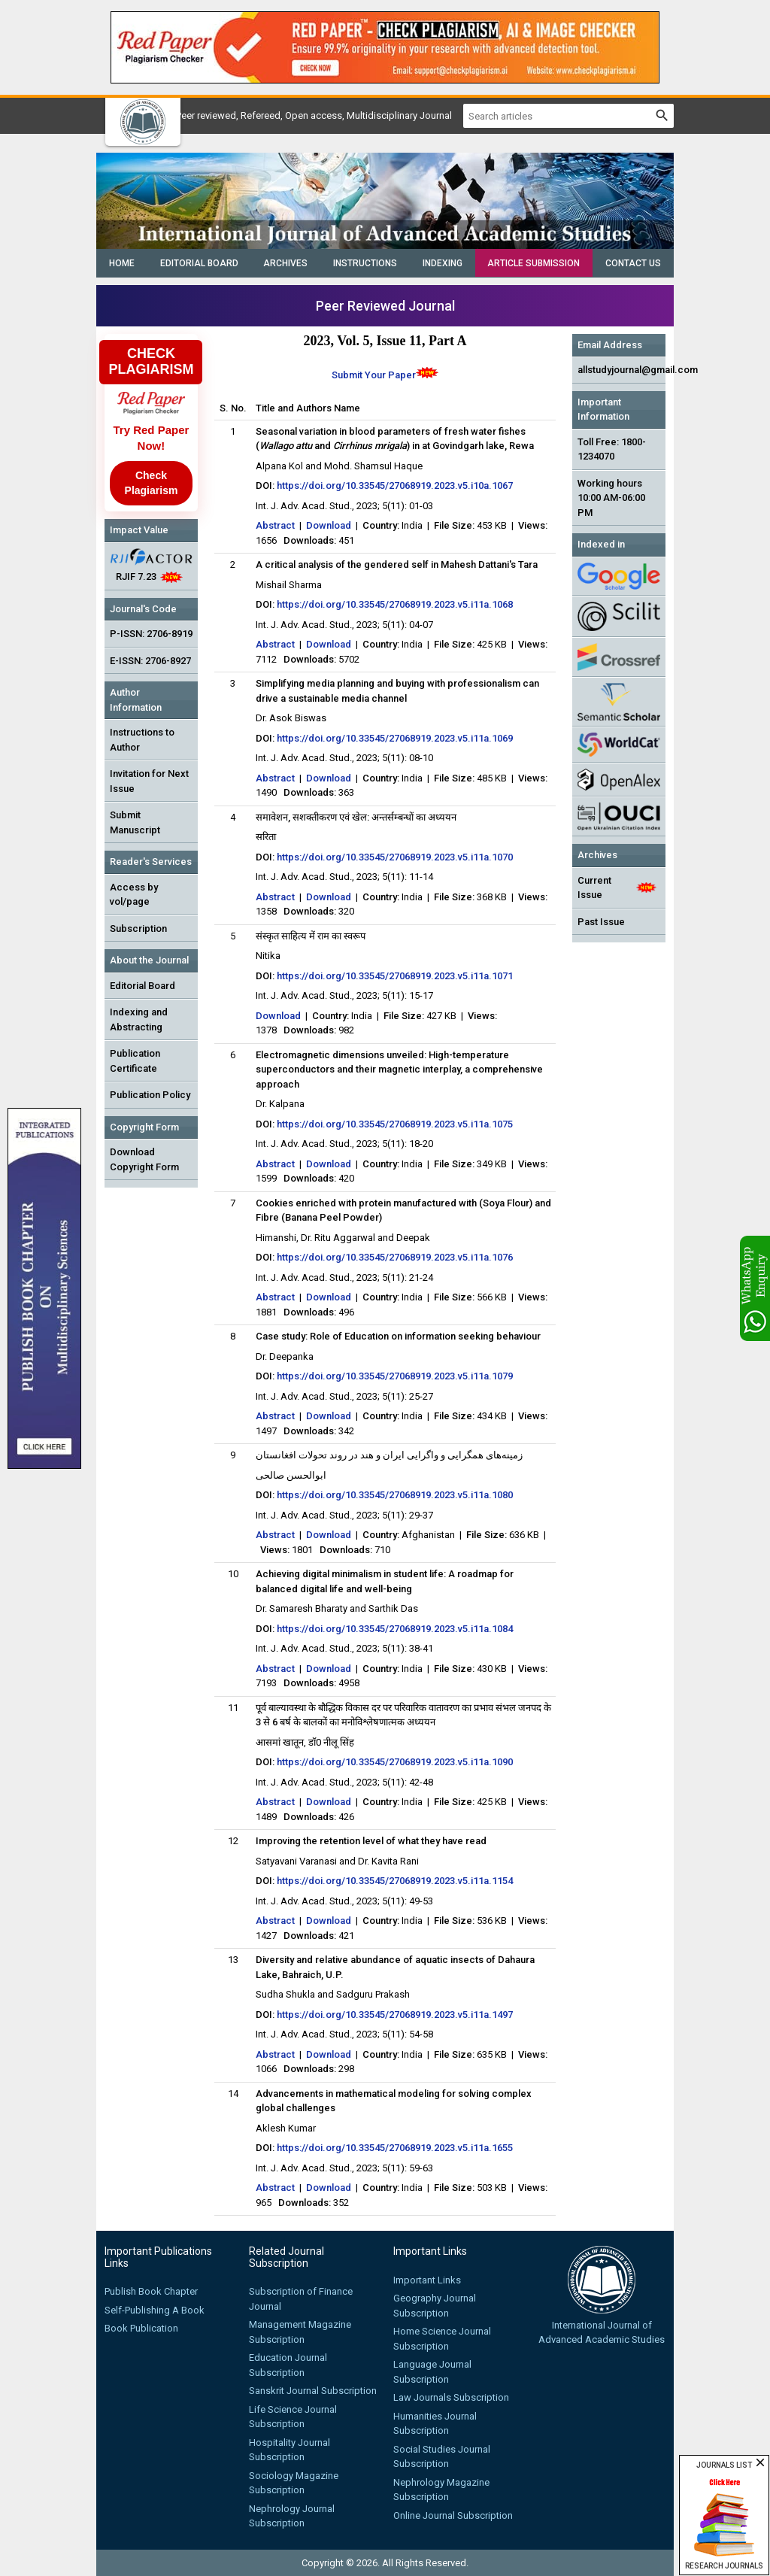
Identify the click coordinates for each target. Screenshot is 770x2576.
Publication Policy (150, 1094)
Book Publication (141, 2328)
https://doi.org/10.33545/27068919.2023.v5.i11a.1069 (395, 738)
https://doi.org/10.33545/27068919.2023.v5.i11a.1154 (395, 1880)
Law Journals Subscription (451, 2397)
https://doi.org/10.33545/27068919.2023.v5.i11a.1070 (395, 857)
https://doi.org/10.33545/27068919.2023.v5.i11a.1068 (395, 604)
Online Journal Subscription (453, 2515)
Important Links (427, 2280)
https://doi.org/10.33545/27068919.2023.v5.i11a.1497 (395, 2014)
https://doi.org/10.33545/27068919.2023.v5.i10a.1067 (395, 485)
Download (328, 525)
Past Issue (601, 921)
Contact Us (633, 263)
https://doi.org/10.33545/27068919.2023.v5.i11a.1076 (395, 1257)
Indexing (442, 263)
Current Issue (594, 888)
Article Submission (533, 263)
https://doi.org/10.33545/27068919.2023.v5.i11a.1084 (395, 1628)
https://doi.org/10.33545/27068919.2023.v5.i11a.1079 (395, 1376)
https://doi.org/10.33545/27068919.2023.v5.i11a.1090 (395, 1761)
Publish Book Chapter (151, 2291)
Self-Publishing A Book (155, 2310)
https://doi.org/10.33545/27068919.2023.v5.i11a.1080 (395, 1494)
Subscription (138, 928)
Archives (285, 263)
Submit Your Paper (374, 375)
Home (122, 263)
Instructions (365, 263)
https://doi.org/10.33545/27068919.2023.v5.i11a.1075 (395, 1124)
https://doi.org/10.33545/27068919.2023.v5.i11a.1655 (395, 2147)
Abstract (275, 525)
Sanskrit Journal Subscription (313, 2390)
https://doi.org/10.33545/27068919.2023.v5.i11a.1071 (395, 976)
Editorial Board (199, 263)
